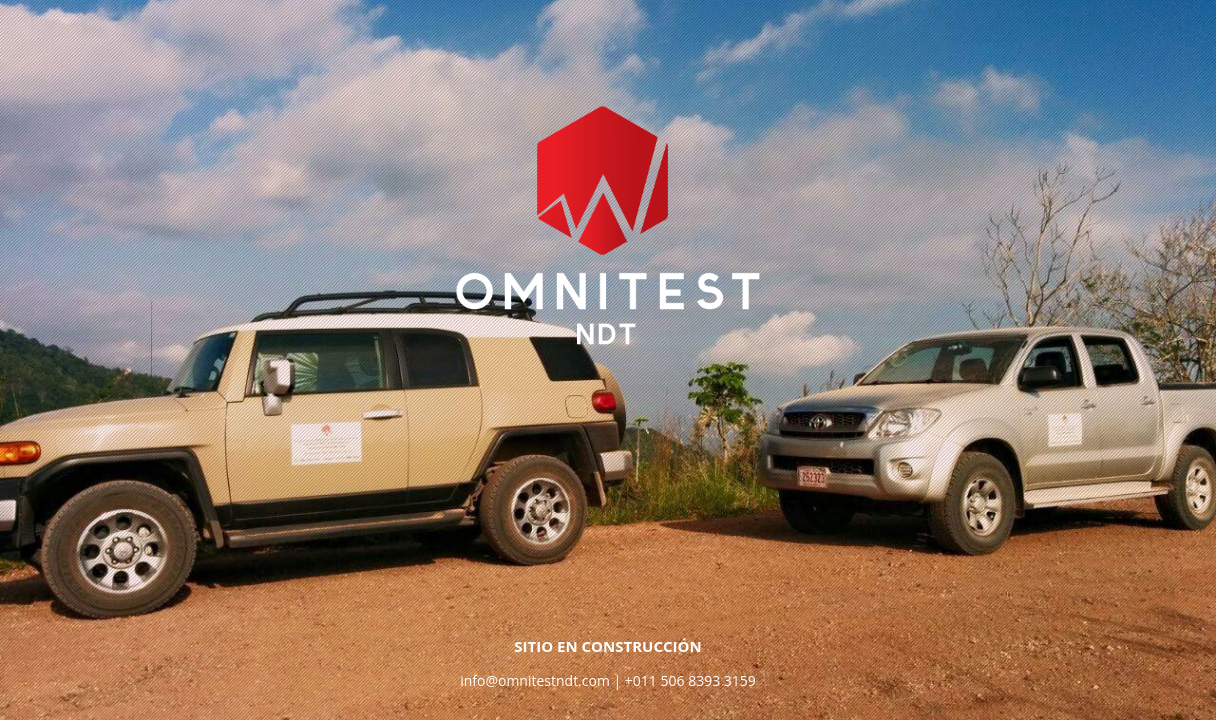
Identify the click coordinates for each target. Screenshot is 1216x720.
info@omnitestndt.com (535, 680)
